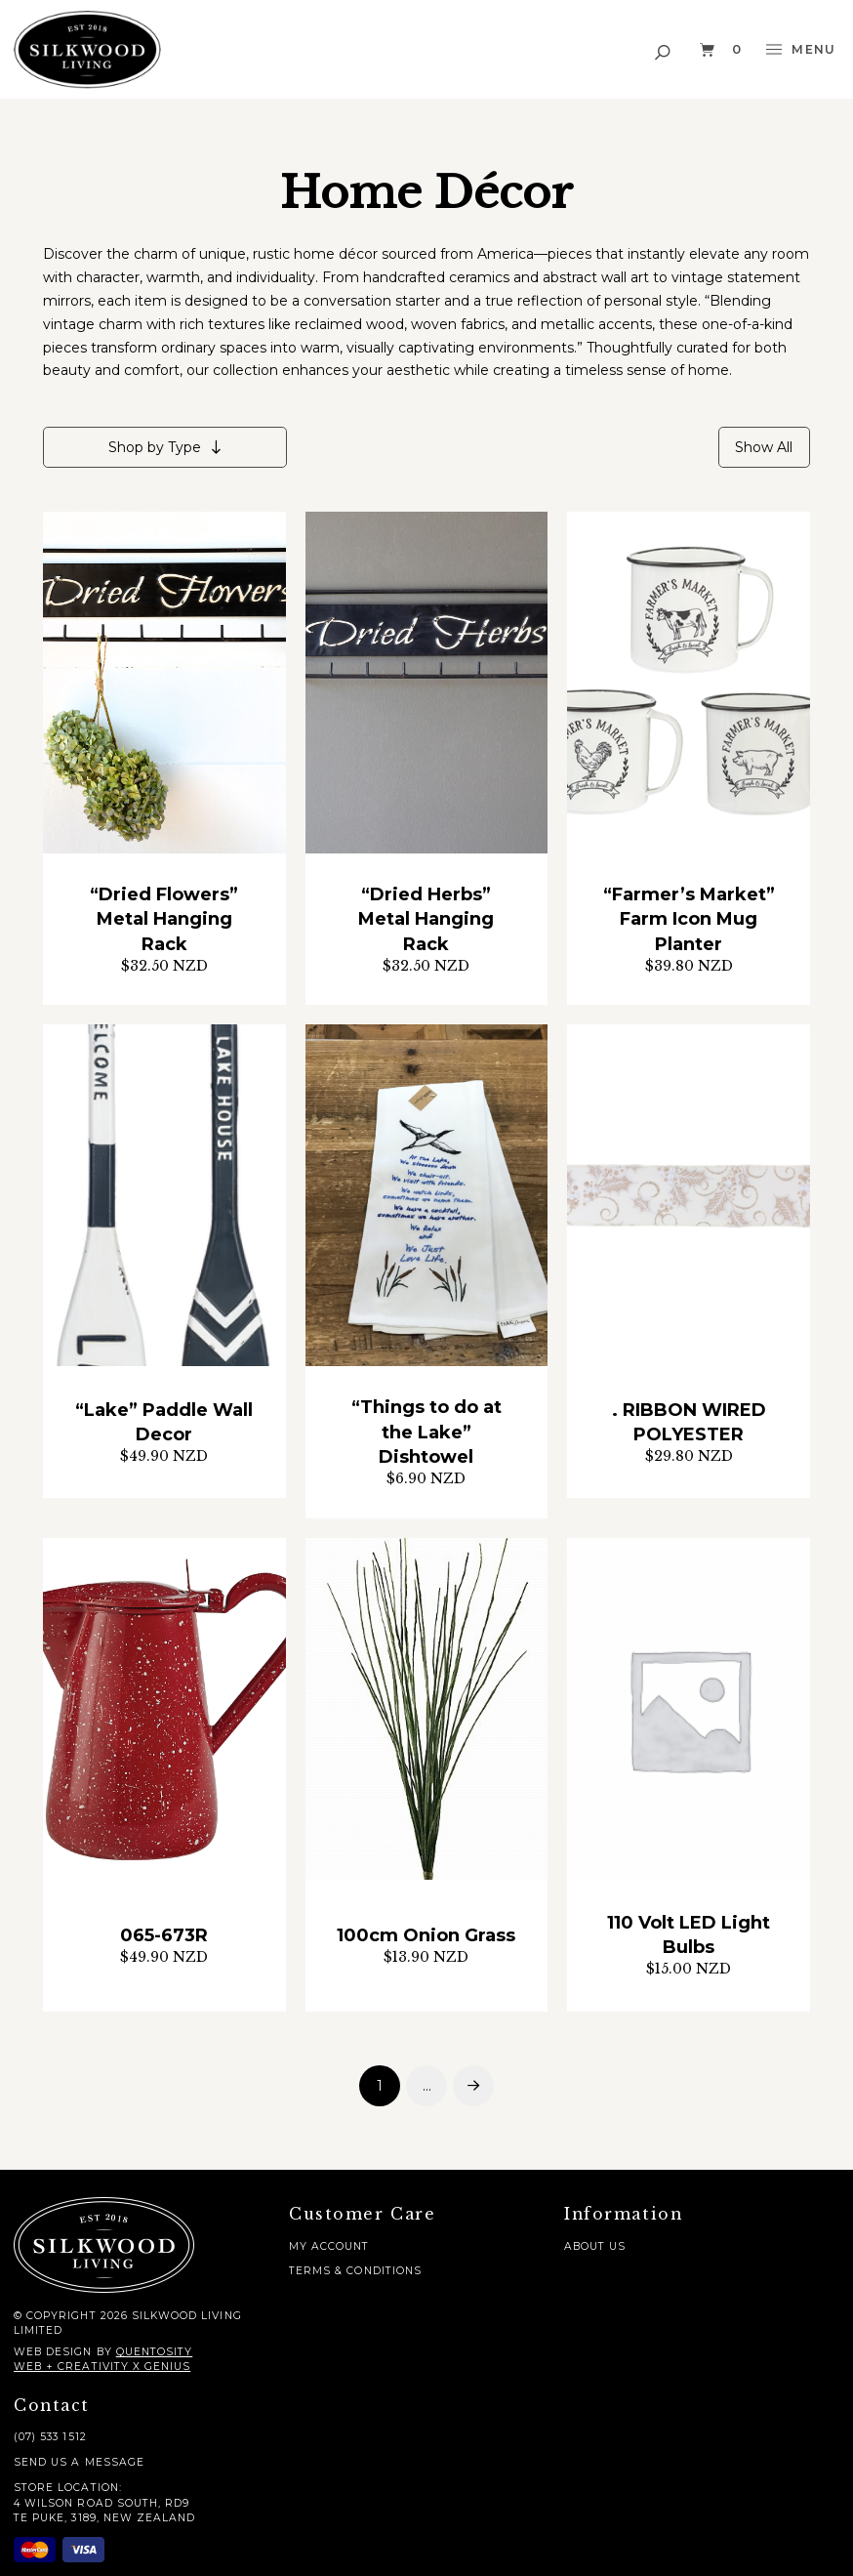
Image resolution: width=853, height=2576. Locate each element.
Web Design (53, 2352)
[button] (663, 49)
